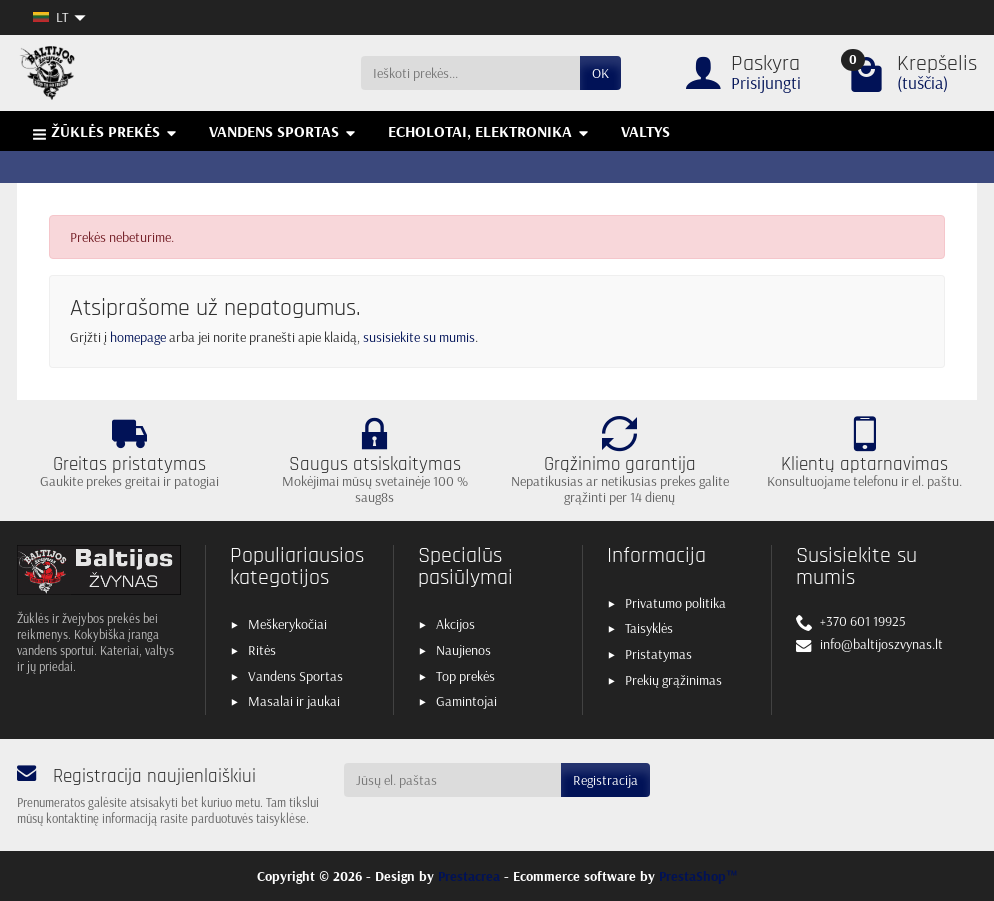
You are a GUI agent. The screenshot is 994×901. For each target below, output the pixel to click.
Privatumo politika (675, 603)
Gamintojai (466, 701)
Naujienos (463, 650)
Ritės (262, 650)
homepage (138, 337)
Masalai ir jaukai (294, 701)
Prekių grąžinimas (673, 680)
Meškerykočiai (287, 624)
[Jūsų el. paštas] (453, 780)
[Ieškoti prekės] (470, 73)
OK (600, 73)
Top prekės (465, 676)
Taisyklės (649, 628)
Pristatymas (658, 654)
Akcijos (455, 624)
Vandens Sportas (295, 676)
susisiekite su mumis (419, 337)
